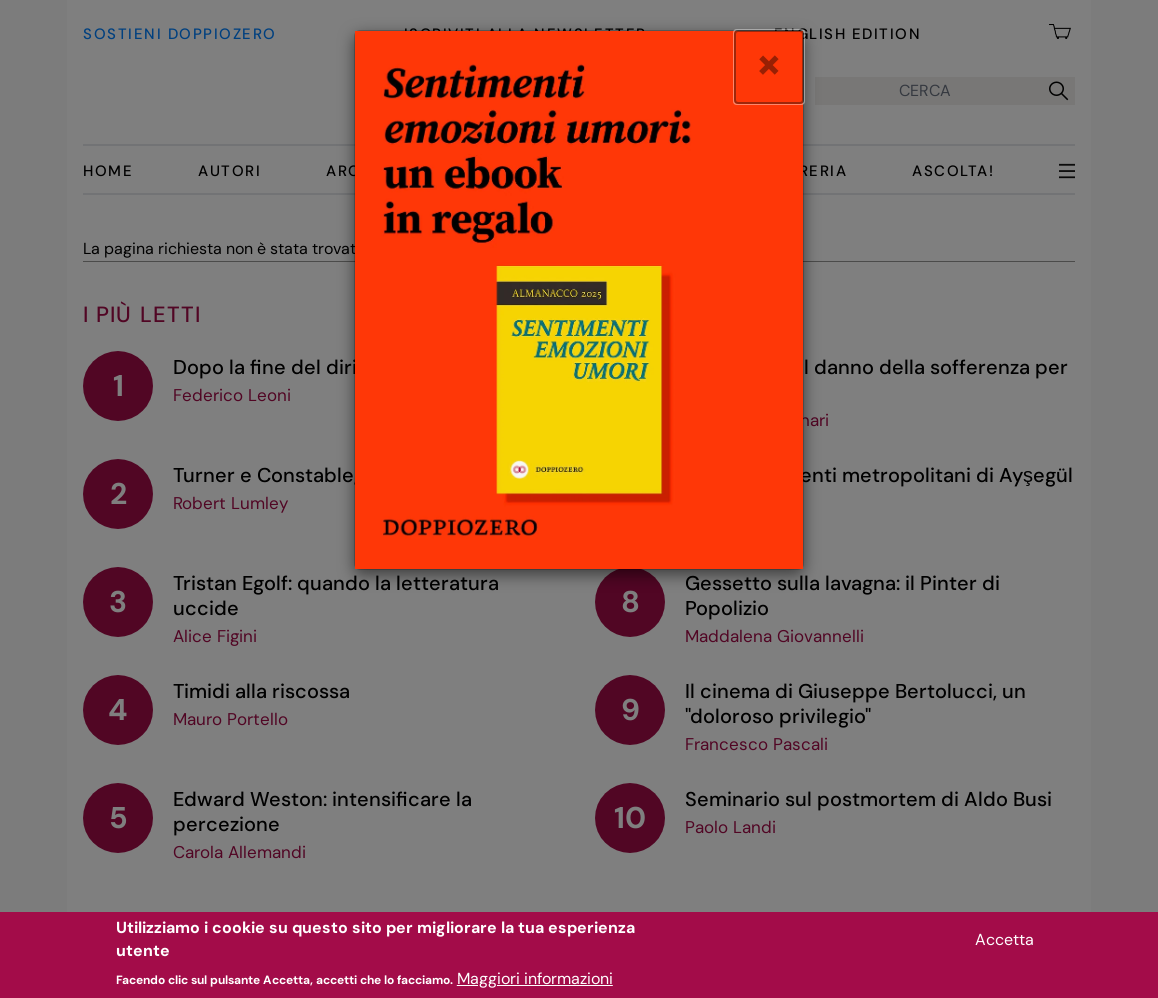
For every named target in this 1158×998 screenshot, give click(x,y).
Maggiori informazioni (535, 985)
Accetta (1004, 946)
